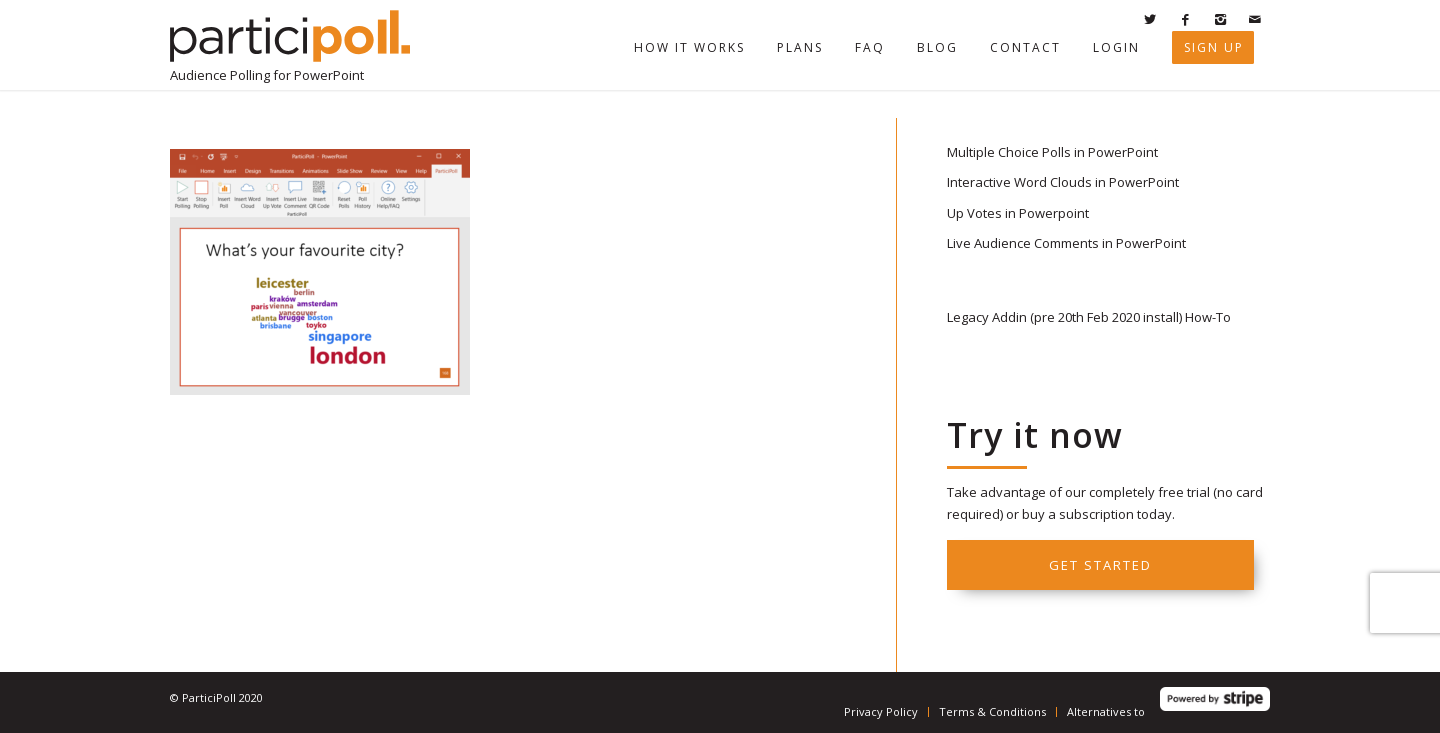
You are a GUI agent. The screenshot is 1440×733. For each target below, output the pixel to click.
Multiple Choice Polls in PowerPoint (1052, 152)
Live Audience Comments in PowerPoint (1066, 243)
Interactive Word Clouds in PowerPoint (1063, 182)
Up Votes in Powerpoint (1018, 213)
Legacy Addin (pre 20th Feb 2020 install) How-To (1089, 317)
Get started (1100, 565)
